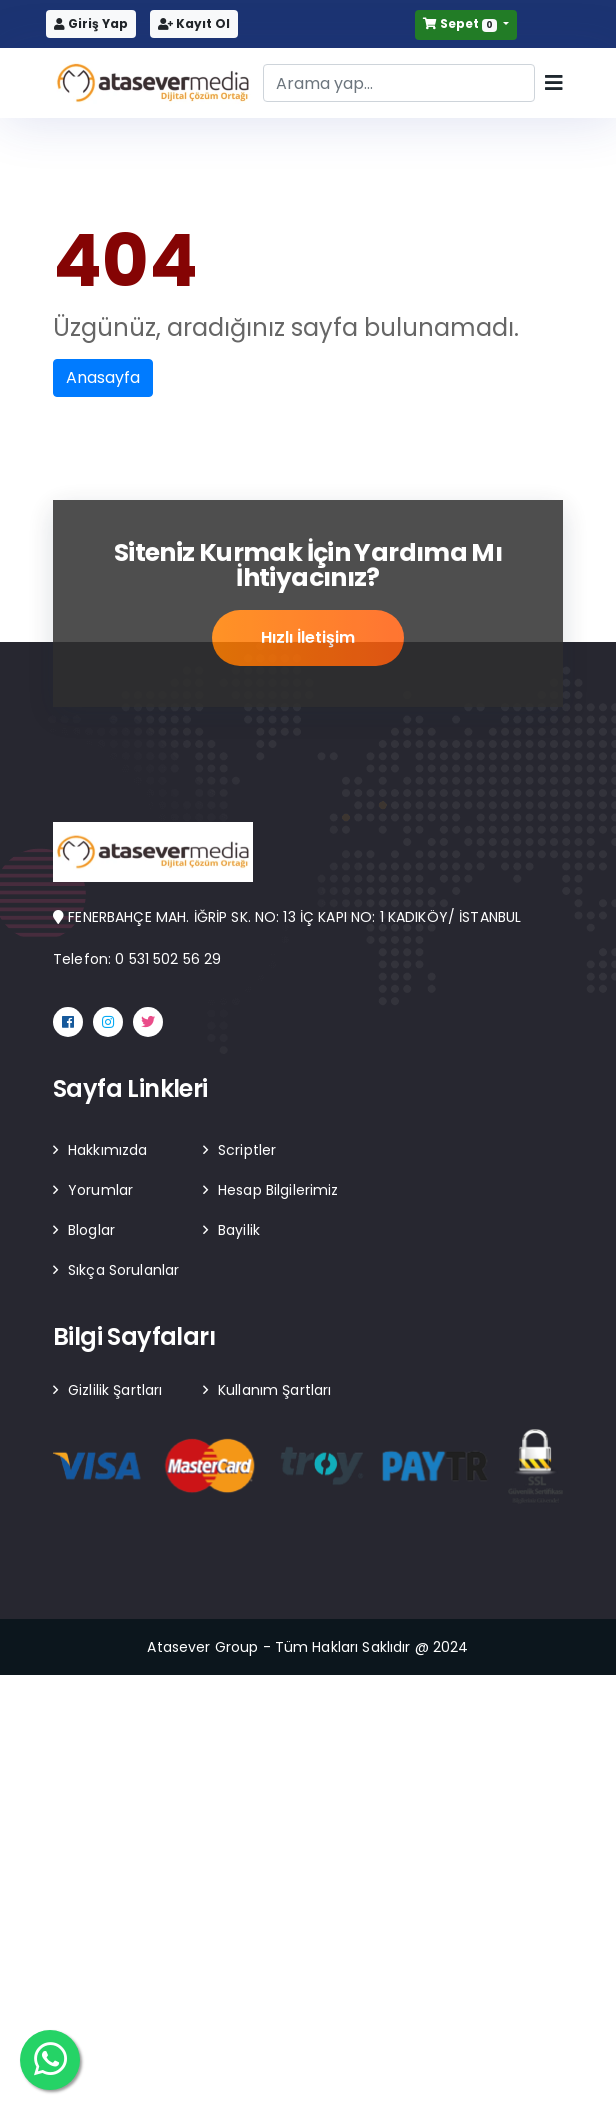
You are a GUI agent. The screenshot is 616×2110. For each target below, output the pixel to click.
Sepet (461, 23)
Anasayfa (103, 377)
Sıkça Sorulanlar (123, 1270)
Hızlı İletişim (308, 638)
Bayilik (239, 1230)
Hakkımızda (107, 1150)
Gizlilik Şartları (115, 1390)
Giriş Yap (91, 23)
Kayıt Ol (194, 23)
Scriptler (247, 1150)
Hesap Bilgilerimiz (278, 1190)
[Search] (399, 83)
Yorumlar (100, 1190)
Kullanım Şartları (274, 1390)
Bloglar (91, 1230)
